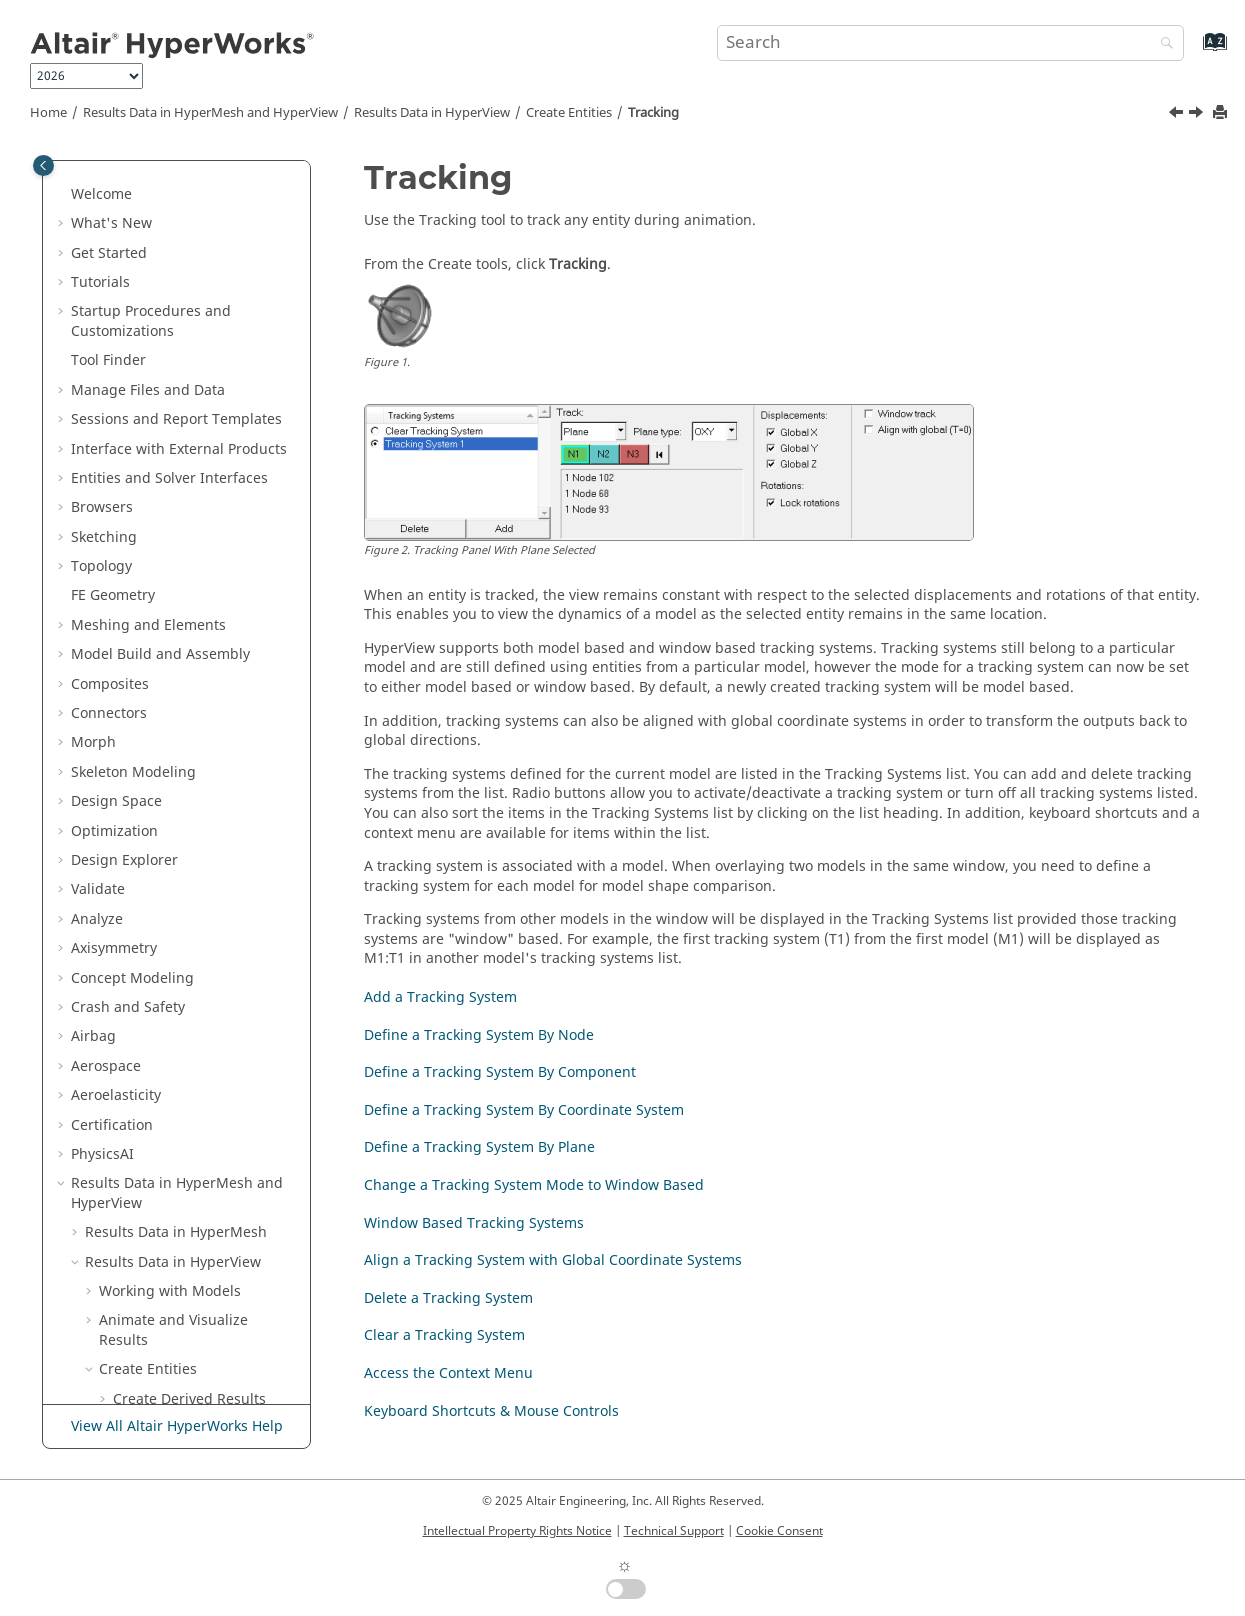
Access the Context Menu (211, 915)
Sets (127, 1052)
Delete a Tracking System (211, 856)
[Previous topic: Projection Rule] (1178, 115)
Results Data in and (210, 113)
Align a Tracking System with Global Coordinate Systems (207, 807)
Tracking (653, 113)
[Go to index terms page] (1193, 51)
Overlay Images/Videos (176, 1199)
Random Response (175, 1081)
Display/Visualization (197, 1365)
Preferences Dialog (162, 1336)
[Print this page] (1222, 113)
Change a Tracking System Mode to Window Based (209, 690)
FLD (125, 993)
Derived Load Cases (178, 356)
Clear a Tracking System (207, 885)
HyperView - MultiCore (174, 1395)
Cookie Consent (779, 1531)
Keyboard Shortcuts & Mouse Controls (200, 954)
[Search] (1162, 44)
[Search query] (950, 43)
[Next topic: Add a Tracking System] (1198, 115)
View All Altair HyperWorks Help (177, 1426)
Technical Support (674, 1531)
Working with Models (170, 219)
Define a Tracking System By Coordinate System (212, 582)
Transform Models (160, 1169)
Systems (140, 386)
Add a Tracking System (203, 444)
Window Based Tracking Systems (207, 748)
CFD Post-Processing (181, 1022)
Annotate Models (156, 1140)
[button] (77, 161)
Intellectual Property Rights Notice (517, 1531)
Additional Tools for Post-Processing (183, 1268)
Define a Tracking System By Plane (212, 631)
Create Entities (569, 113)
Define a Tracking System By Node (212, 484)
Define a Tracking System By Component (212, 533)
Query (137, 1111)
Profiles (124, 1307)
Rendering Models (161, 1228)
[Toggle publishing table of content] (43, 165)
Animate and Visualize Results (173, 258)
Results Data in (432, 113)
